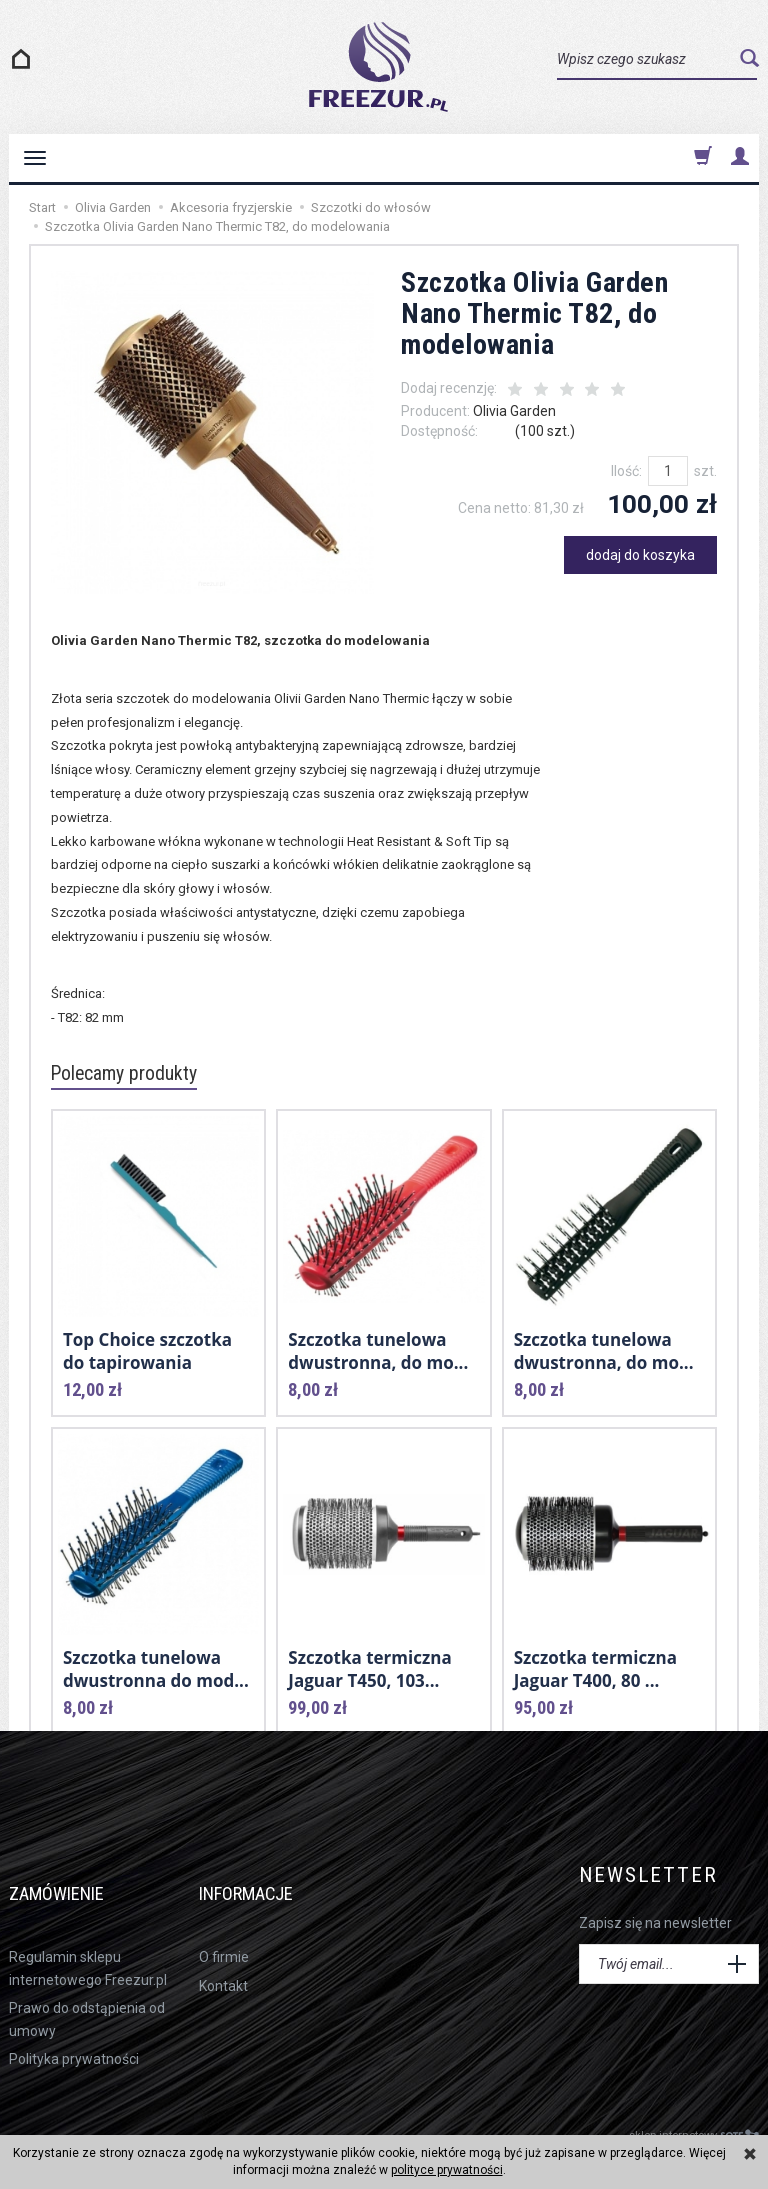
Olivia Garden (514, 411)
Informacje (266, 1875)
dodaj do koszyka (640, 555)
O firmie (224, 1927)
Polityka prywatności (74, 2028)
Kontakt (223, 1955)
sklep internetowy (694, 2104)
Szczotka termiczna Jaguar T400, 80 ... (595, 1666)
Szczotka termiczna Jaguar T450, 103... (369, 1666)
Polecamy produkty (134, 1074)
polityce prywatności (447, 2170)
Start (42, 207)
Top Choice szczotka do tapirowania (147, 1348)
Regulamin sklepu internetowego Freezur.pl (88, 1938)
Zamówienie (74, 1875)
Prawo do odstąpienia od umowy (87, 1988)
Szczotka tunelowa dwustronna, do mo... (378, 1348)
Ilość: (626, 471)
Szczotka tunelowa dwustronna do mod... (156, 1666)
